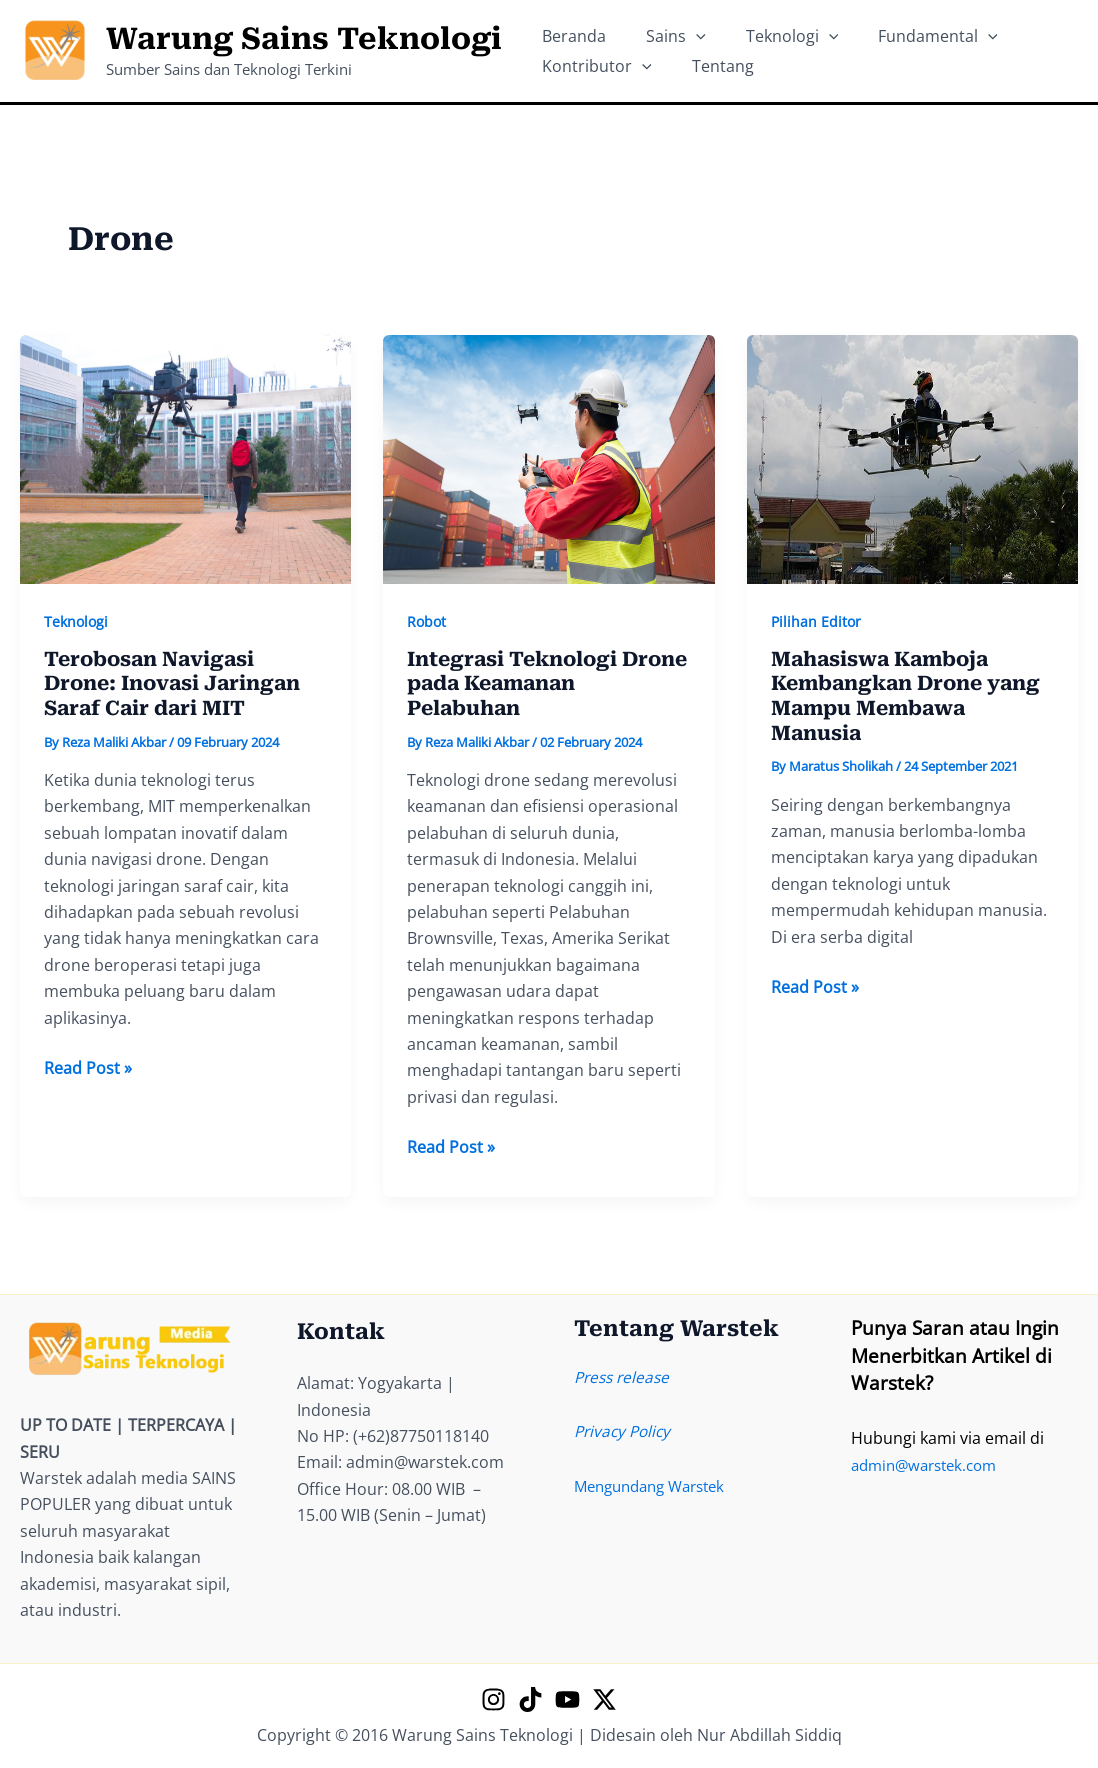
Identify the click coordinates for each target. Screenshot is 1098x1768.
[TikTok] (530, 1699)
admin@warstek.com (930, 1465)
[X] (604, 1699)
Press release (624, 1377)
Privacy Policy (625, 1431)
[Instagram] (493, 1699)
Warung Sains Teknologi (304, 38)
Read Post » (88, 1069)
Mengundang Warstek (657, 1486)
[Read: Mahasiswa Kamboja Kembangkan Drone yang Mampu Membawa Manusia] (912, 458)
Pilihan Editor (816, 621)
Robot (426, 621)
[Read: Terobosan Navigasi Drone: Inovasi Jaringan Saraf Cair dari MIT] (185, 458)
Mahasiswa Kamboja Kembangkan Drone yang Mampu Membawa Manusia (905, 697)
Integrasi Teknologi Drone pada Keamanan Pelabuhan (547, 684)
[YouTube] (567, 1699)
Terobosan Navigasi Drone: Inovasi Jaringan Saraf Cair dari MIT (172, 684)
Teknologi (76, 621)
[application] (666, 26)
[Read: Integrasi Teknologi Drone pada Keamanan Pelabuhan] (548, 458)
